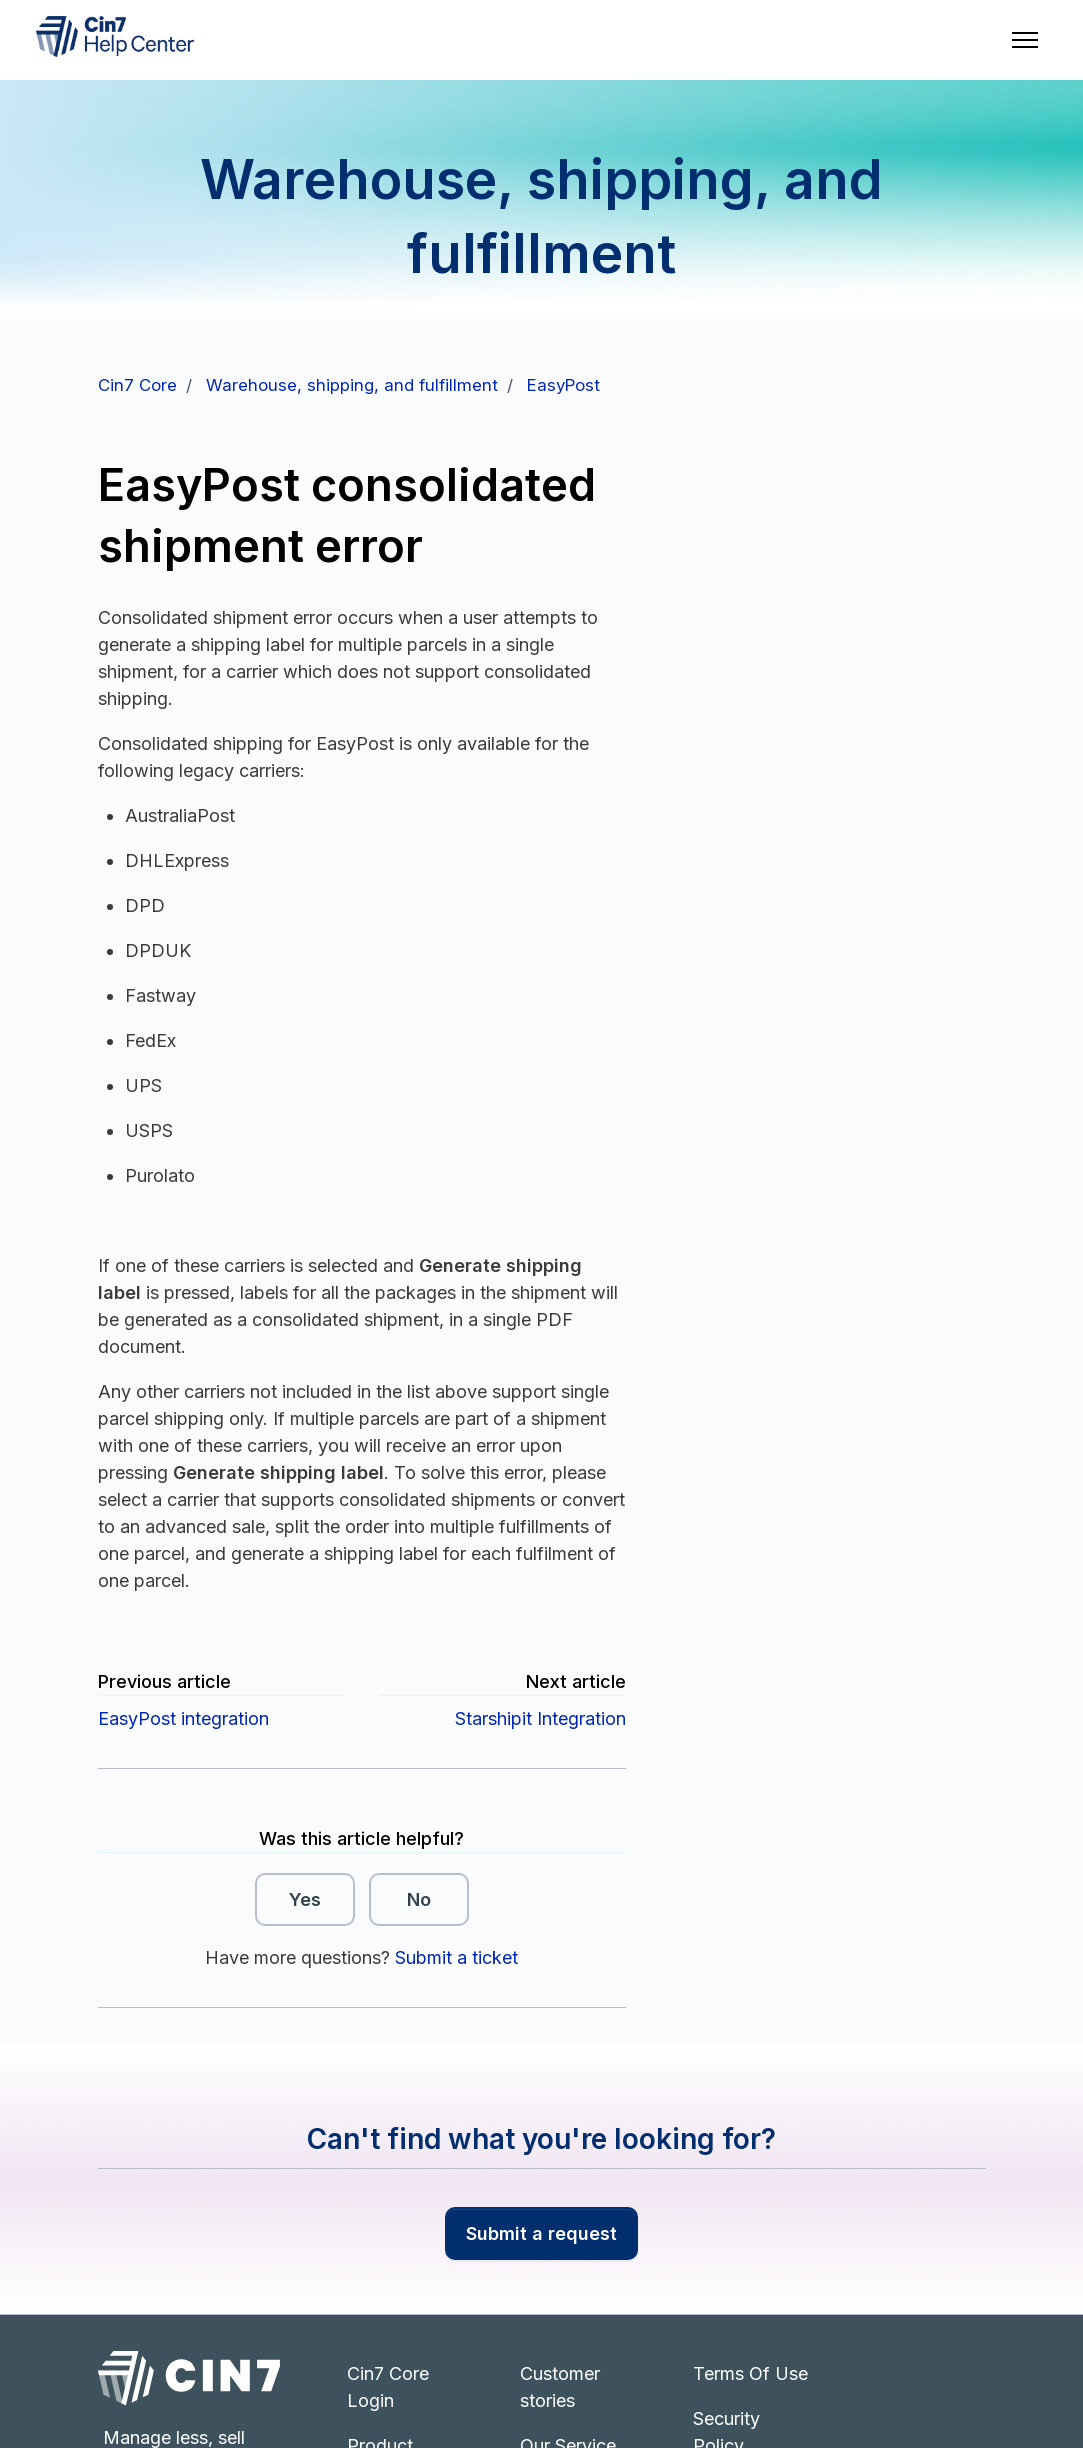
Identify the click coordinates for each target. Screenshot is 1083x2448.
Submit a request (541, 2233)
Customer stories (560, 2387)
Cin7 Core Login (388, 2387)
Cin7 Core (137, 385)
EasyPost (563, 385)
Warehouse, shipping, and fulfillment (352, 385)
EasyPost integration (183, 1718)
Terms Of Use (750, 2373)
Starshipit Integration (540, 1718)
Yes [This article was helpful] (305, 1899)
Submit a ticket (456, 1957)
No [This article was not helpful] (419, 1899)
